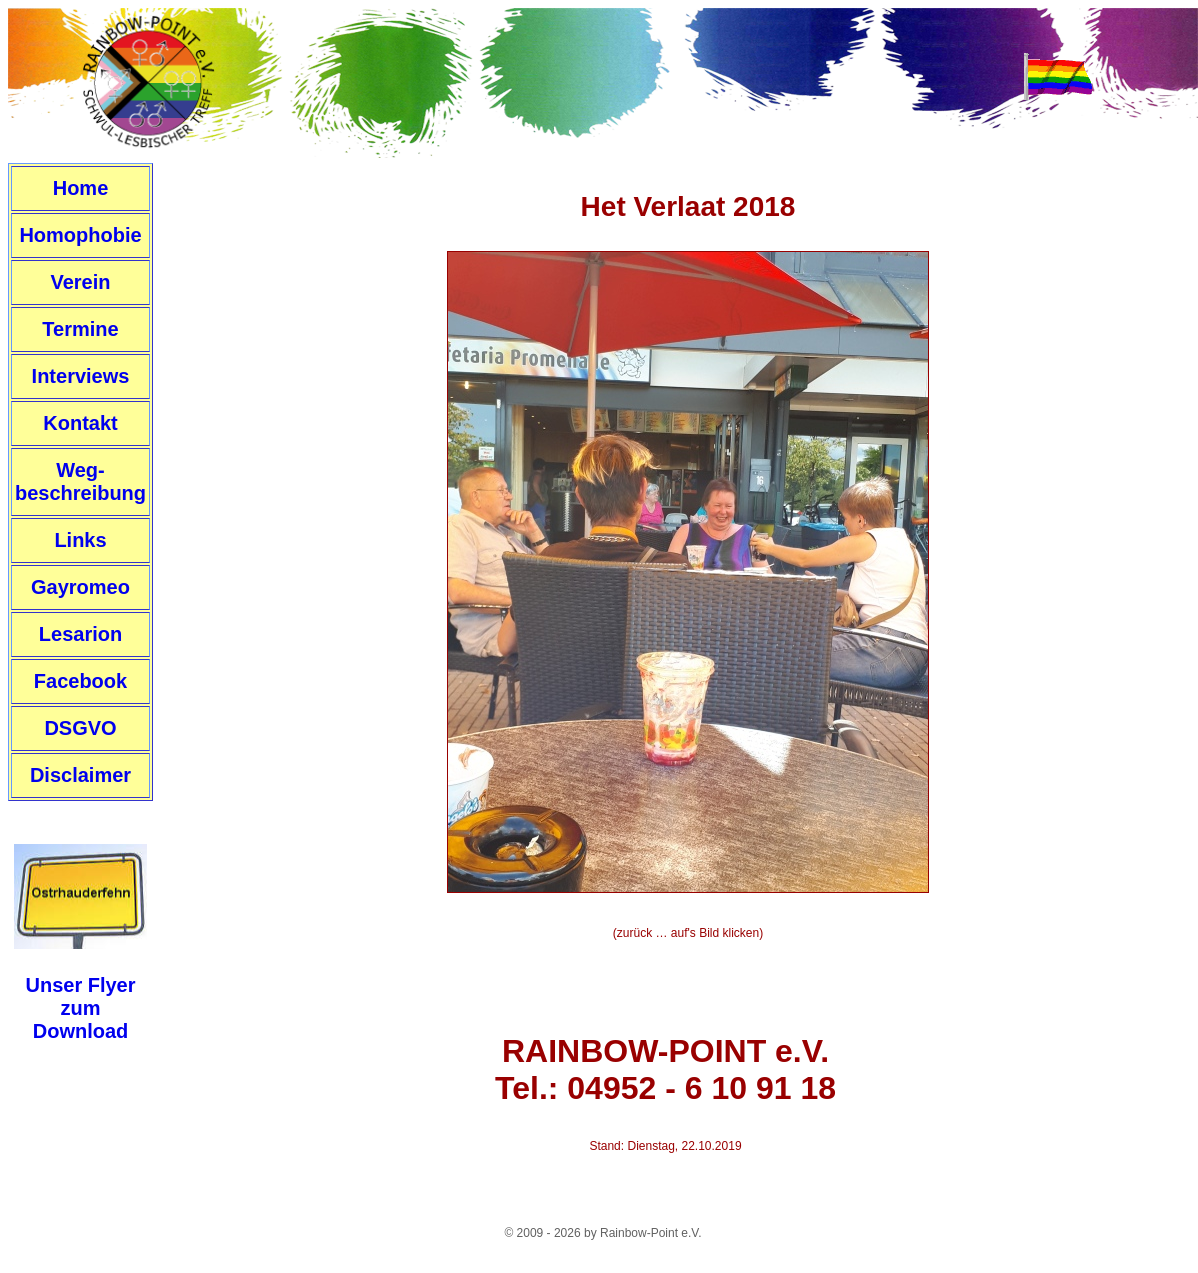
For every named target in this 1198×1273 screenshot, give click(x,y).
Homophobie (80, 235)
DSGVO (80, 728)
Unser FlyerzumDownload (80, 1008)
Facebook (80, 681)
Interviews (81, 376)
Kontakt (80, 423)
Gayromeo (80, 587)
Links (80, 540)
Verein (80, 282)
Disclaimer (80, 775)
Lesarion (80, 634)
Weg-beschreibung (80, 481)
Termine (80, 329)
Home (81, 188)
